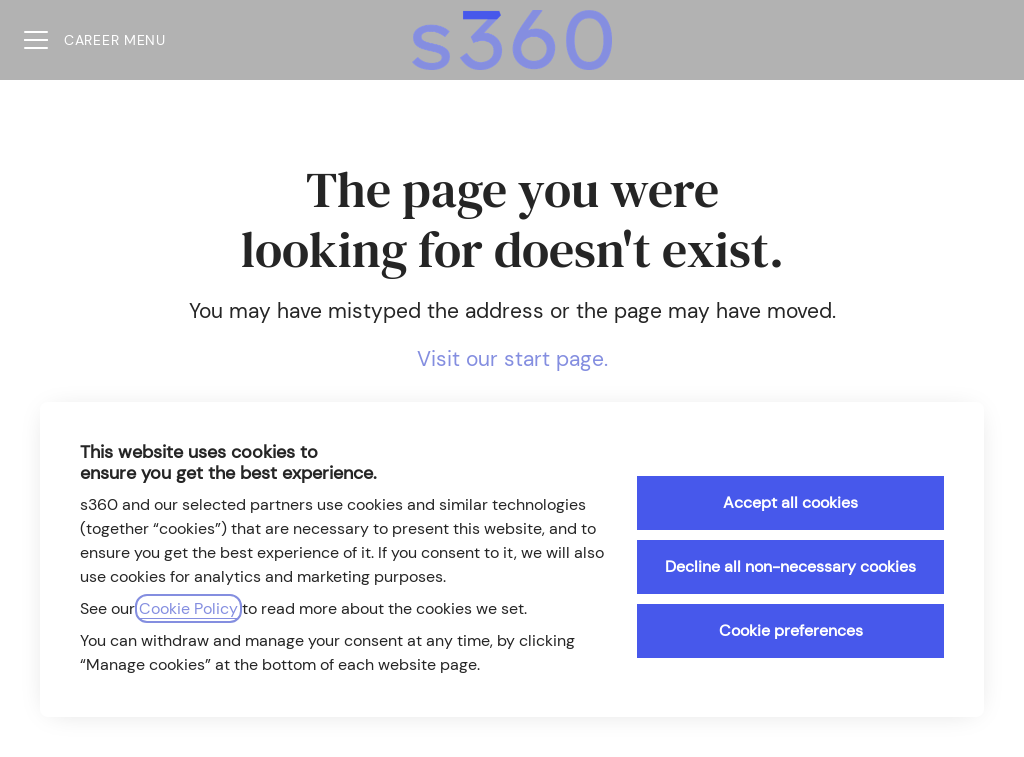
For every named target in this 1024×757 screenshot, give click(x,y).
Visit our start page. (512, 359)
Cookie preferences (791, 630)
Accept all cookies (790, 502)
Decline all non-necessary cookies (790, 566)
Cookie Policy (188, 608)
